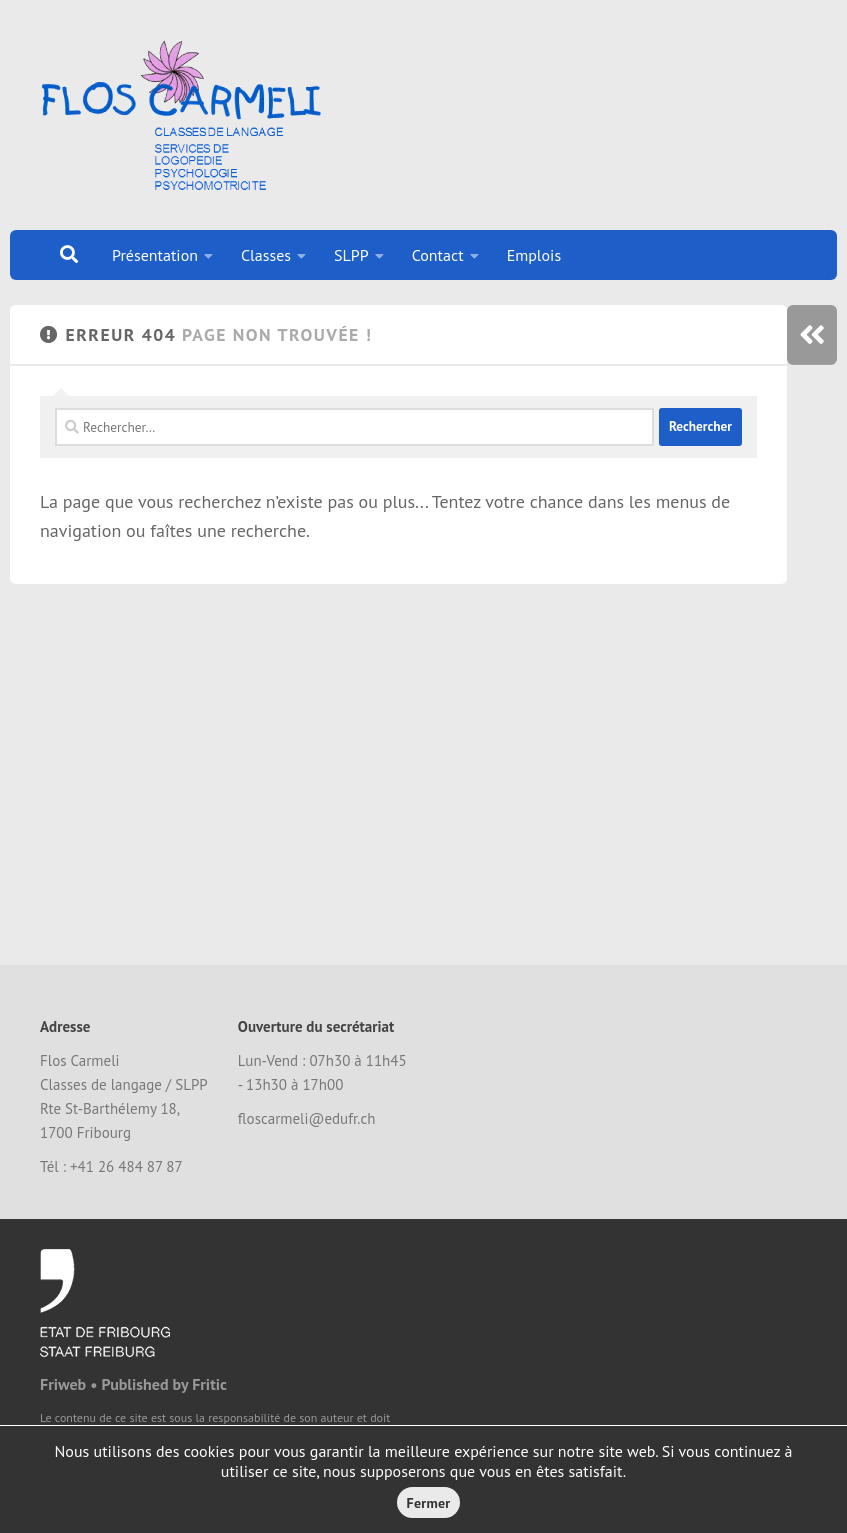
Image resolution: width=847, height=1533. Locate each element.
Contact (438, 255)
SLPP (351, 255)
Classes (266, 255)
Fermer (429, 1503)
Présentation (155, 255)
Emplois (534, 255)
